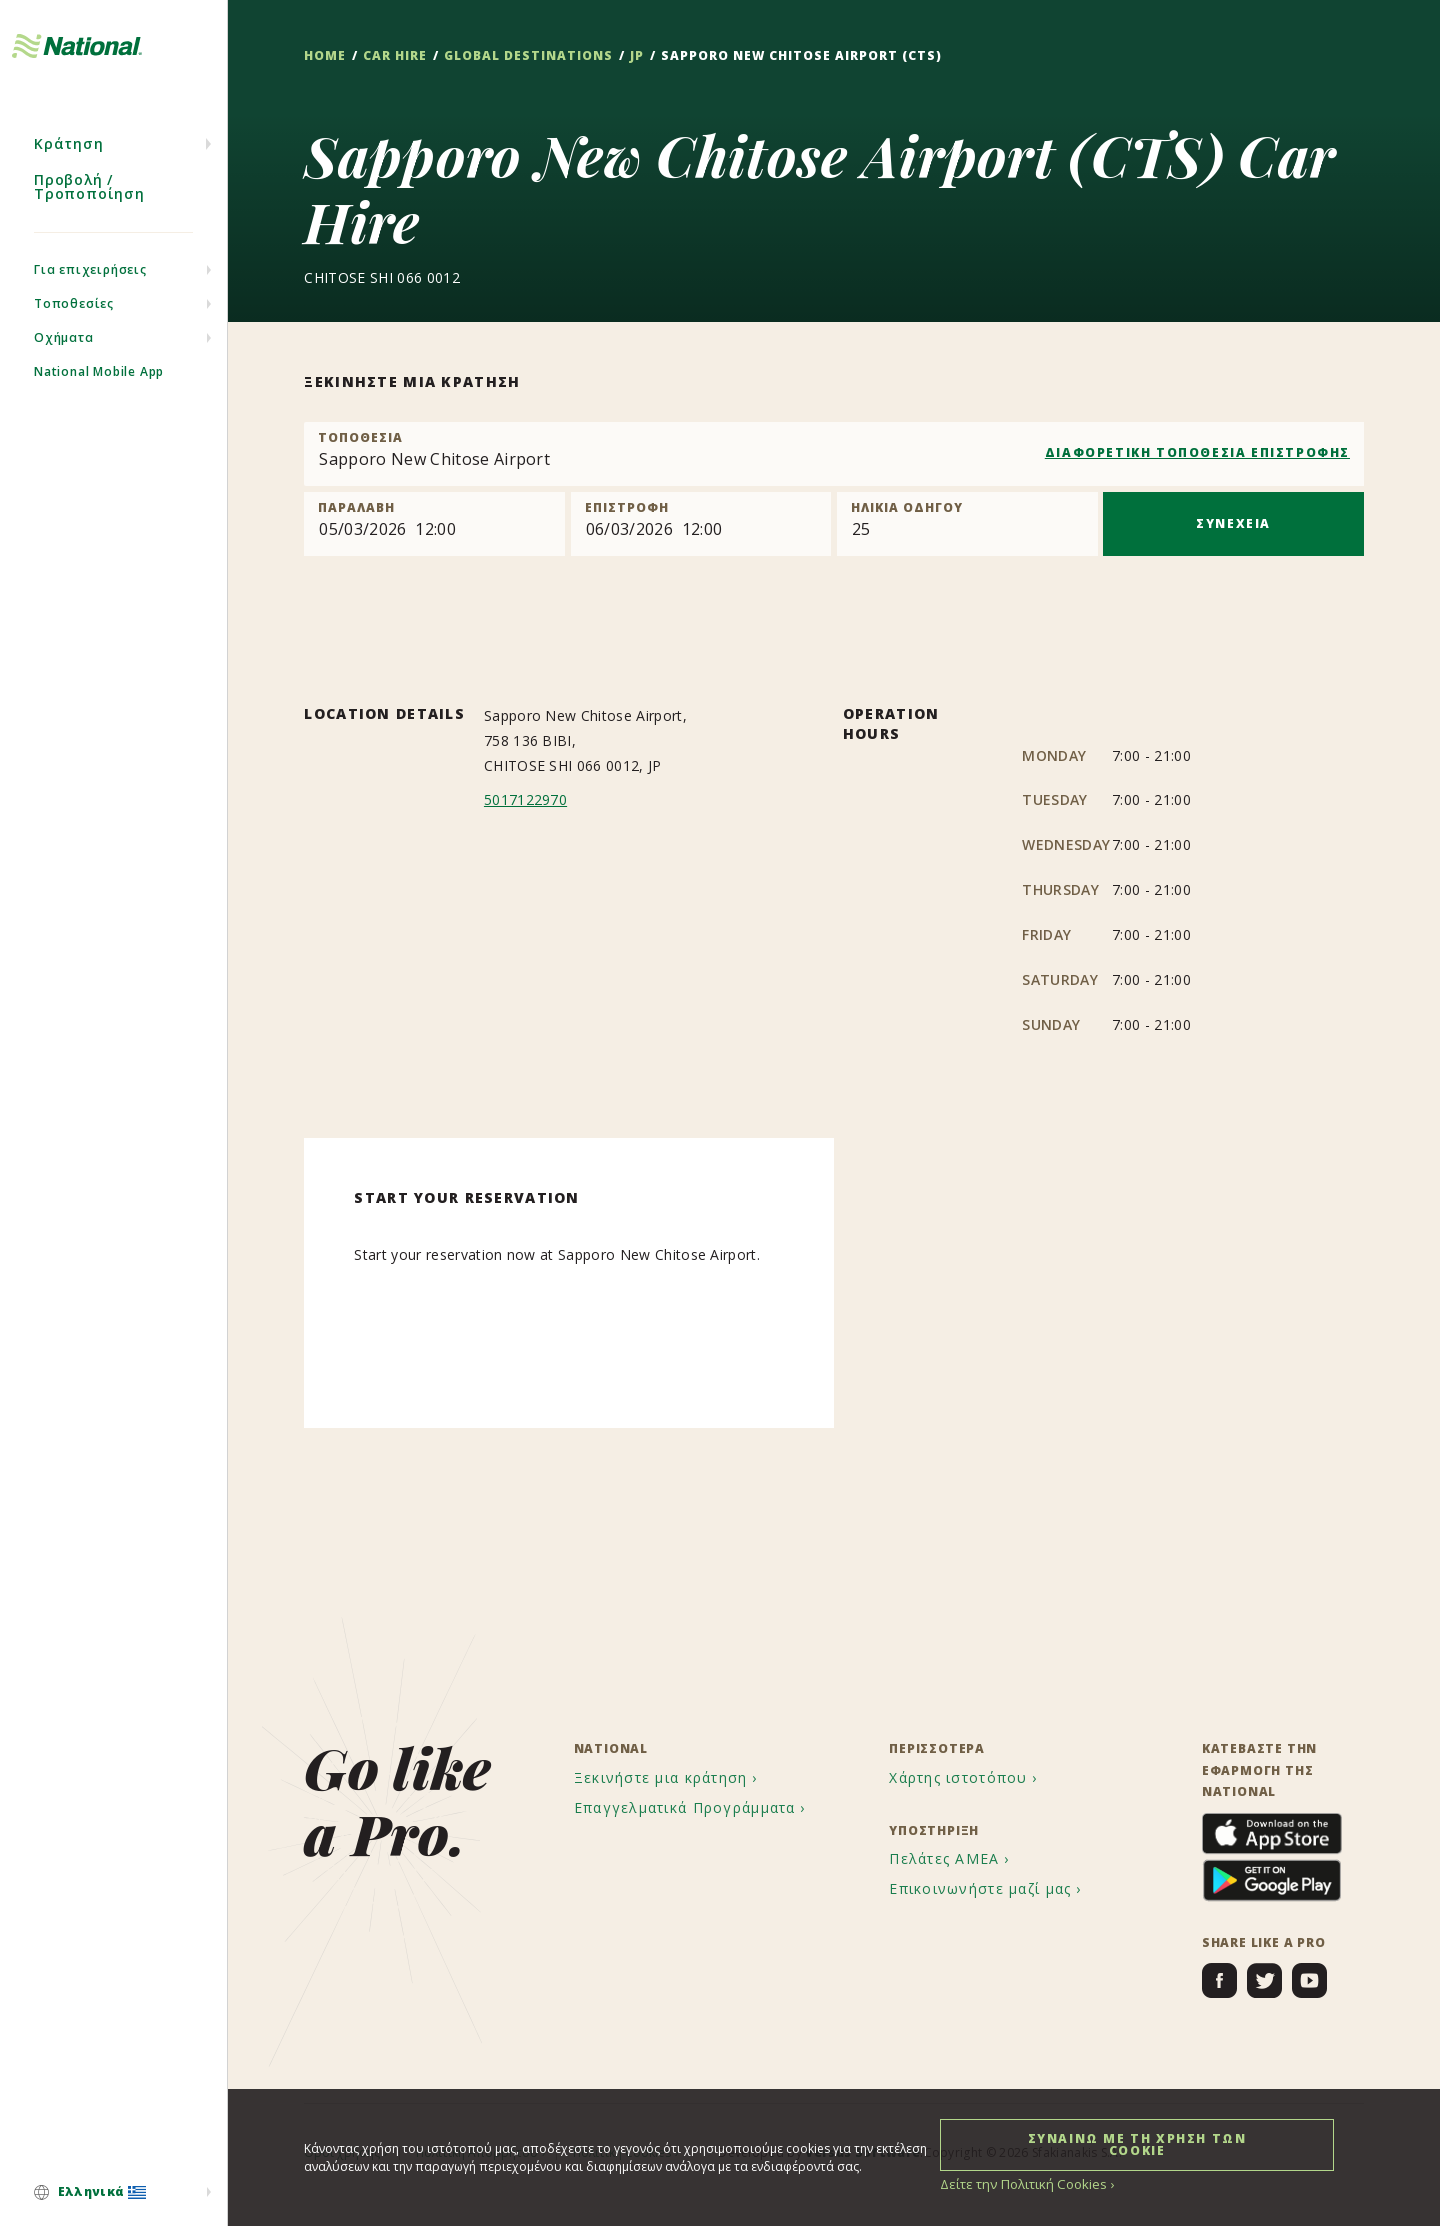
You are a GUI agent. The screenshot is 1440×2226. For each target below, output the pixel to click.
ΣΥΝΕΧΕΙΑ (1233, 523)
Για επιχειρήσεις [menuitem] (90, 300)
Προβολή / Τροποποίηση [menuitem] (89, 217)
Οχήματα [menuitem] (64, 368)
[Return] (701, 524)
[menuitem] (113, 2193)
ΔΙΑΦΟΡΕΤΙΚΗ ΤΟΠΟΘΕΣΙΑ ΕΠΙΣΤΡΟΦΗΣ (1197, 452)
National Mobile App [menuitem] (99, 402)
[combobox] (834, 454)
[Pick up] (434, 524)
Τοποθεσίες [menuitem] (74, 334)
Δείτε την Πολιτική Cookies (1017, 2183)
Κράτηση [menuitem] (69, 174)
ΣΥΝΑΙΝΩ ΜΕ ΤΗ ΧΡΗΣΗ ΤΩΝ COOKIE (1137, 2143)
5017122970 (525, 800)
